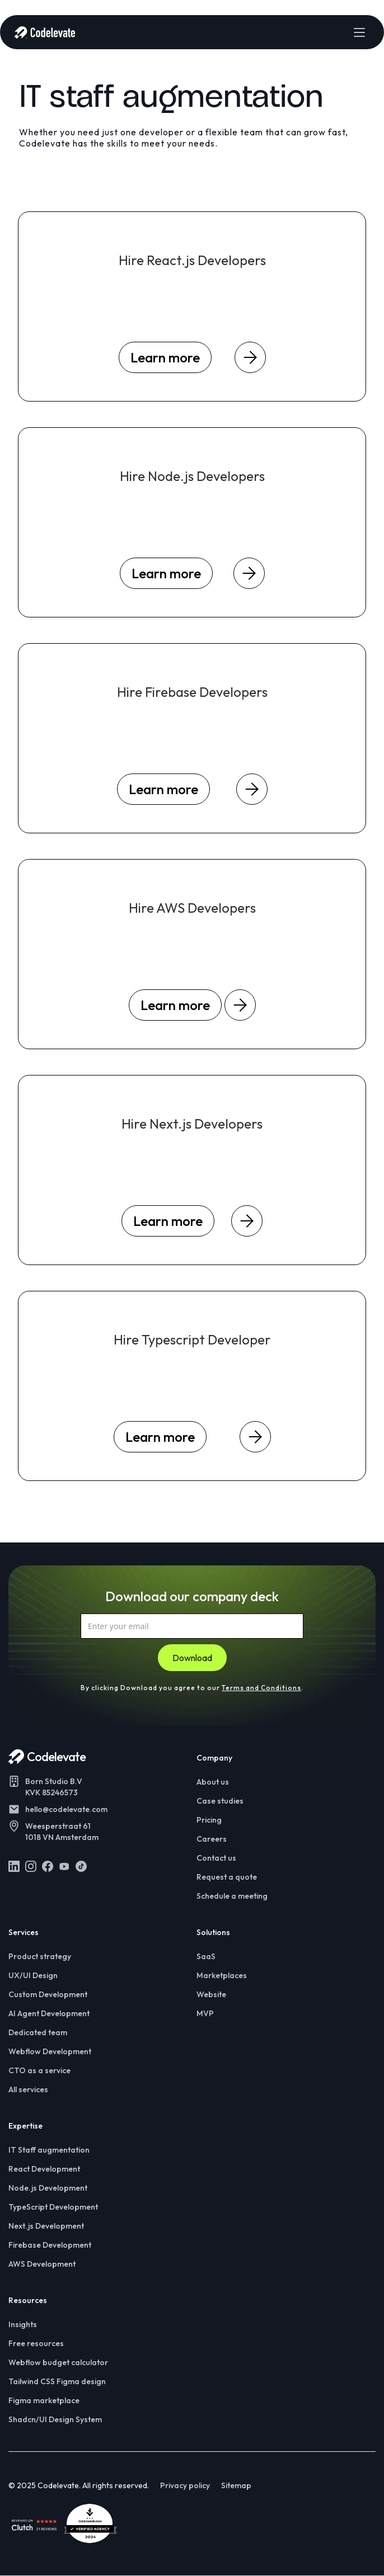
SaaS (206, 1956)
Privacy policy (185, 2485)
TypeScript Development (53, 2207)
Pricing (209, 1820)
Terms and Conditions (261, 1687)
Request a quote (226, 1877)
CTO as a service (39, 2070)
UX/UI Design (33, 1975)
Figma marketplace (43, 2400)
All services (28, 2089)
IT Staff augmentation (49, 2150)
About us (212, 1782)
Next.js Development (46, 2226)
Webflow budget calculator (58, 2362)
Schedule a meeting (232, 1896)
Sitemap (236, 2485)
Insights (22, 2324)
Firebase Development (49, 2245)
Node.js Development (47, 2188)
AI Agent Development (49, 2013)
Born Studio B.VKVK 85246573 (53, 1786)
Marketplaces (221, 1975)
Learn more (165, 357)
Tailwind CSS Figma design (57, 2381)
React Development (44, 2169)
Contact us (216, 1858)
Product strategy (39, 1956)
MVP (205, 2013)
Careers (211, 1839)
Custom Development (47, 1994)
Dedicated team (37, 2032)
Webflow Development (49, 2051)
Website (211, 1994)
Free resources (36, 2343)
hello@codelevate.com (66, 1809)
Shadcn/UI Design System (55, 2419)
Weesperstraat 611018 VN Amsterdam (62, 1831)
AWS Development (42, 2264)
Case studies (219, 1801)
